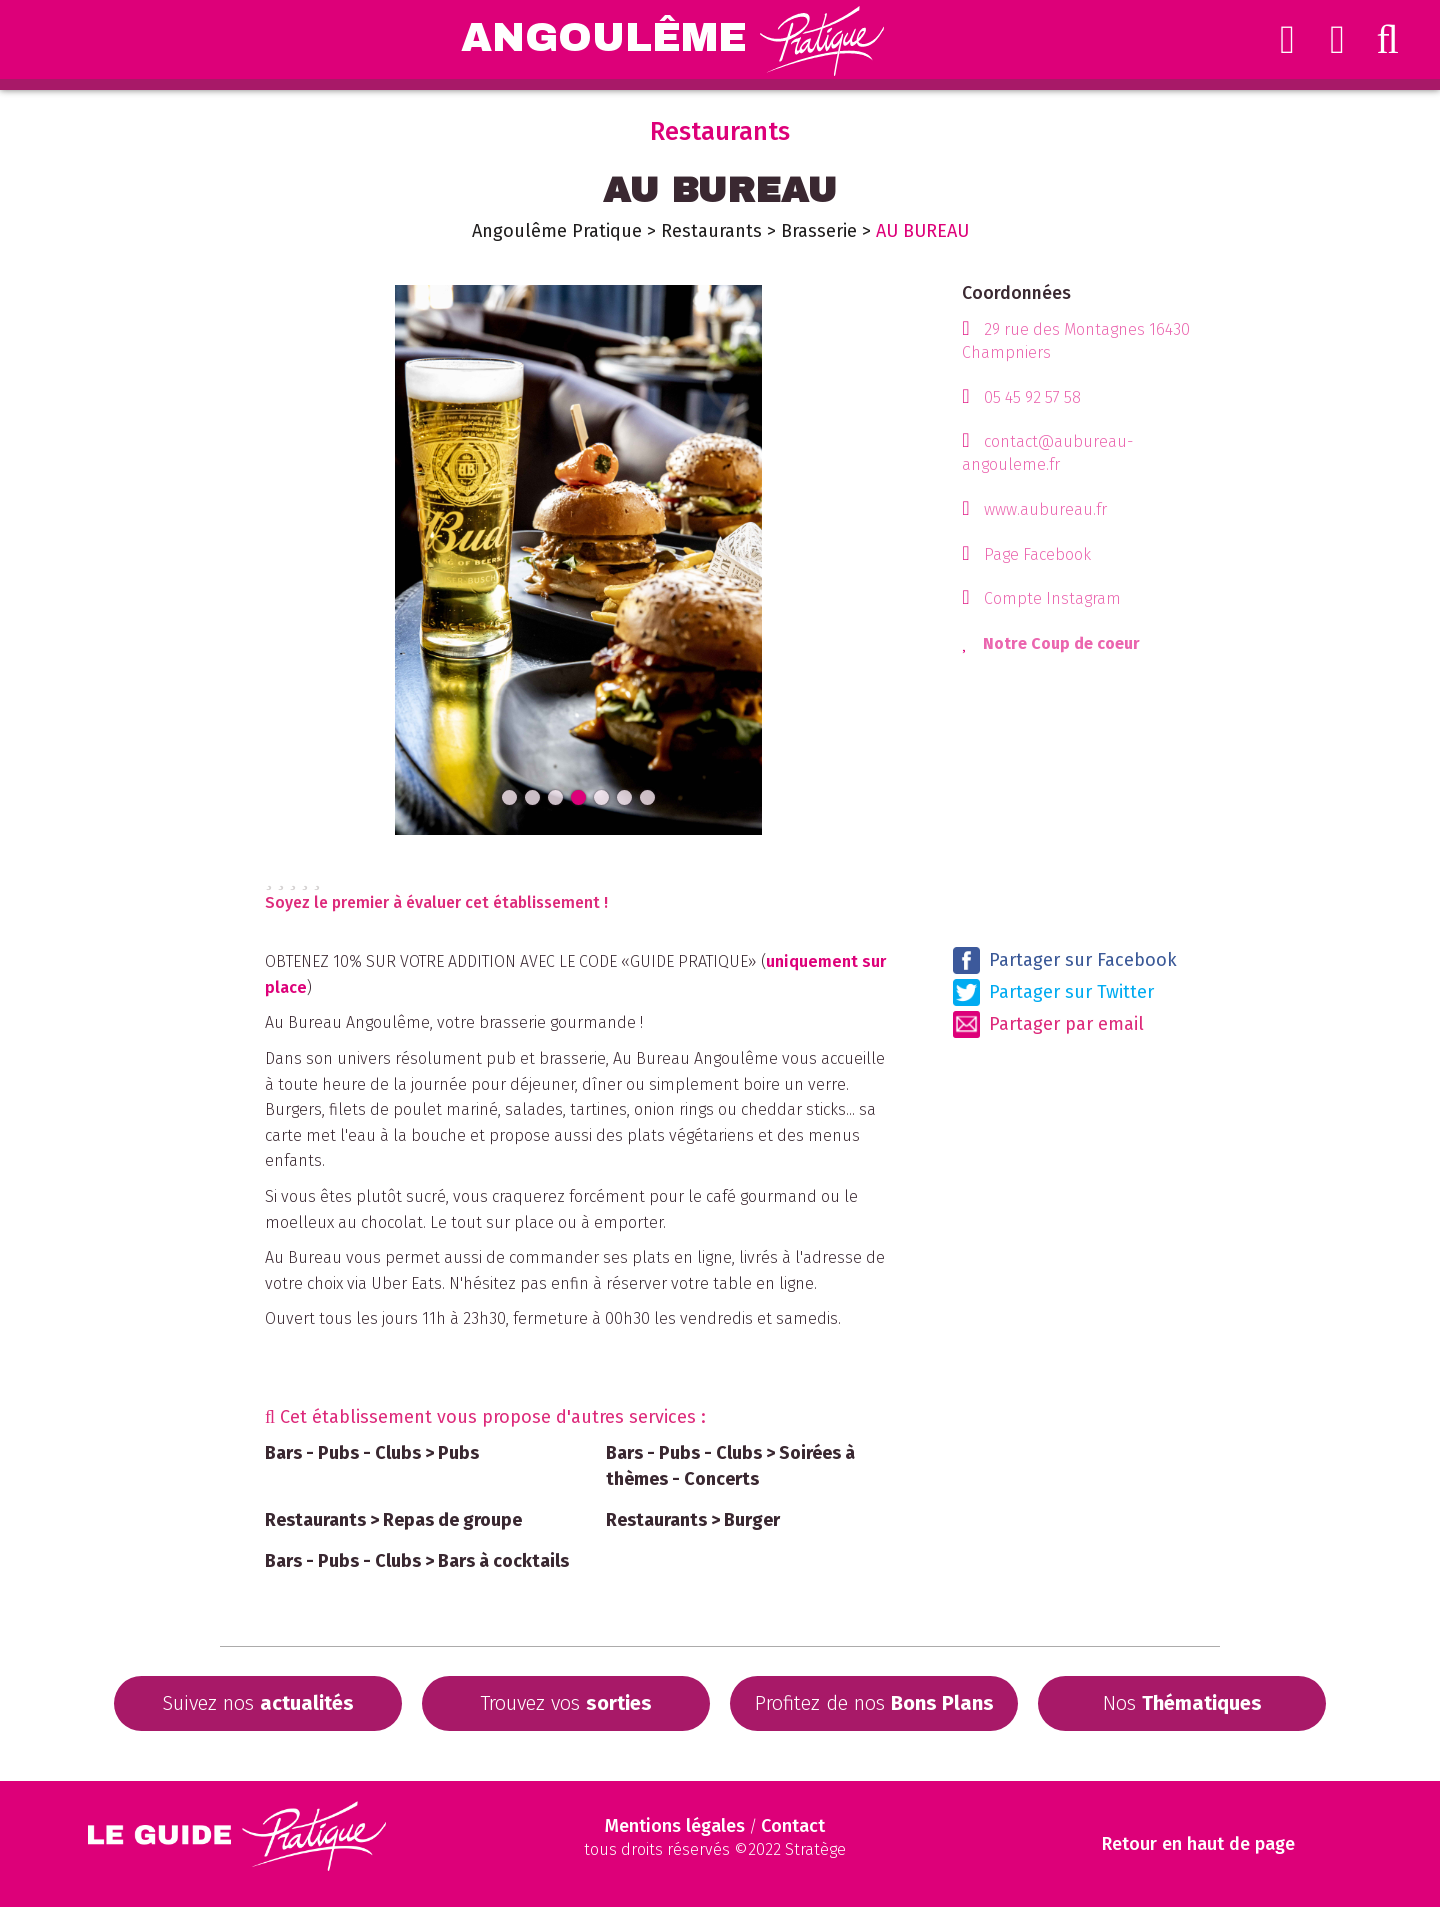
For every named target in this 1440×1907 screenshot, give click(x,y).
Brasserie (819, 231)
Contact (793, 1826)
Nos (1182, 1703)
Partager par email (1048, 1024)
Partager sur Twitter (1053, 992)
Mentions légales (675, 1826)
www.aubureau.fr (1045, 509)
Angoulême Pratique (557, 231)
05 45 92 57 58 (1032, 397)
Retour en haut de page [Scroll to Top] (1198, 1844)
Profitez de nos (874, 1703)
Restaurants (711, 231)
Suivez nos (258, 1703)
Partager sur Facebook (1065, 960)
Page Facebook (1037, 554)
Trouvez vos (566, 1703)
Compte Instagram (1052, 598)
